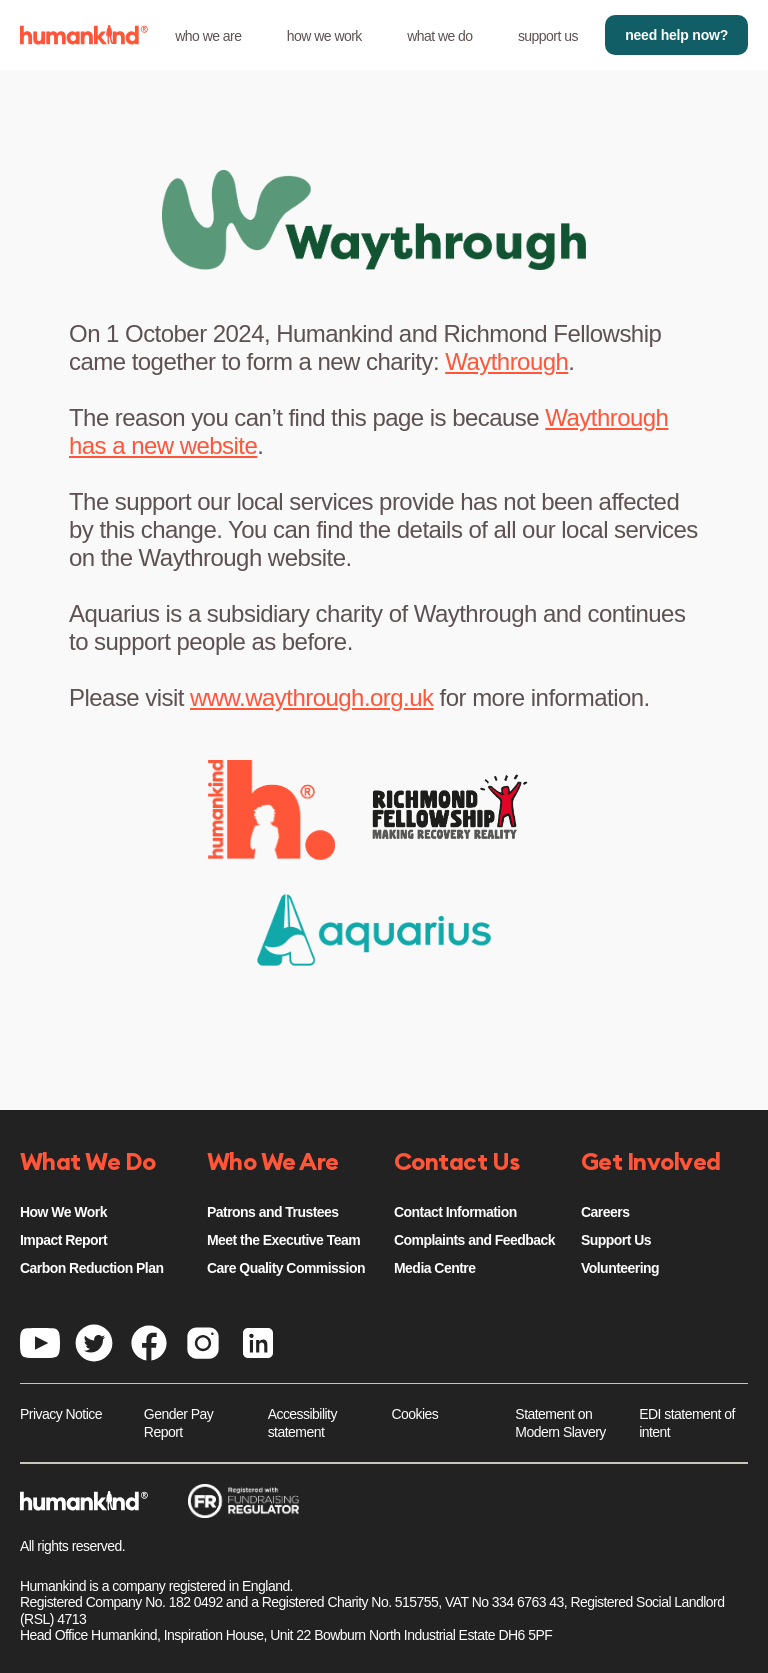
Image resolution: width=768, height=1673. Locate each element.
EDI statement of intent (687, 1423)
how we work (324, 36)
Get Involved (651, 1163)
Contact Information (455, 1212)
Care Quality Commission (286, 1268)
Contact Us (457, 1163)
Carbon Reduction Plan (91, 1268)
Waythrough (506, 361)
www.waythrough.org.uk (311, 697)
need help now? (676, 35)
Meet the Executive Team (283, 1240)
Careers (605, 1212)
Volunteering (620, 1268)
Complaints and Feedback (474, 1240)
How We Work (63, 1212)
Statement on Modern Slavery (560, 1423)
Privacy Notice (61, 1414)
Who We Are (273, 1163)
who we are (208, 36)
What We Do (88, 1163)
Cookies (415, 1414)
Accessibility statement (302, 1423)
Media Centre (434, 1268)
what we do (439, 36)
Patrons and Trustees (273, 1212)
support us (548, 36)
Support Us (616, 1240)
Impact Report (63, 1240)
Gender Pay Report (178, 1423)
